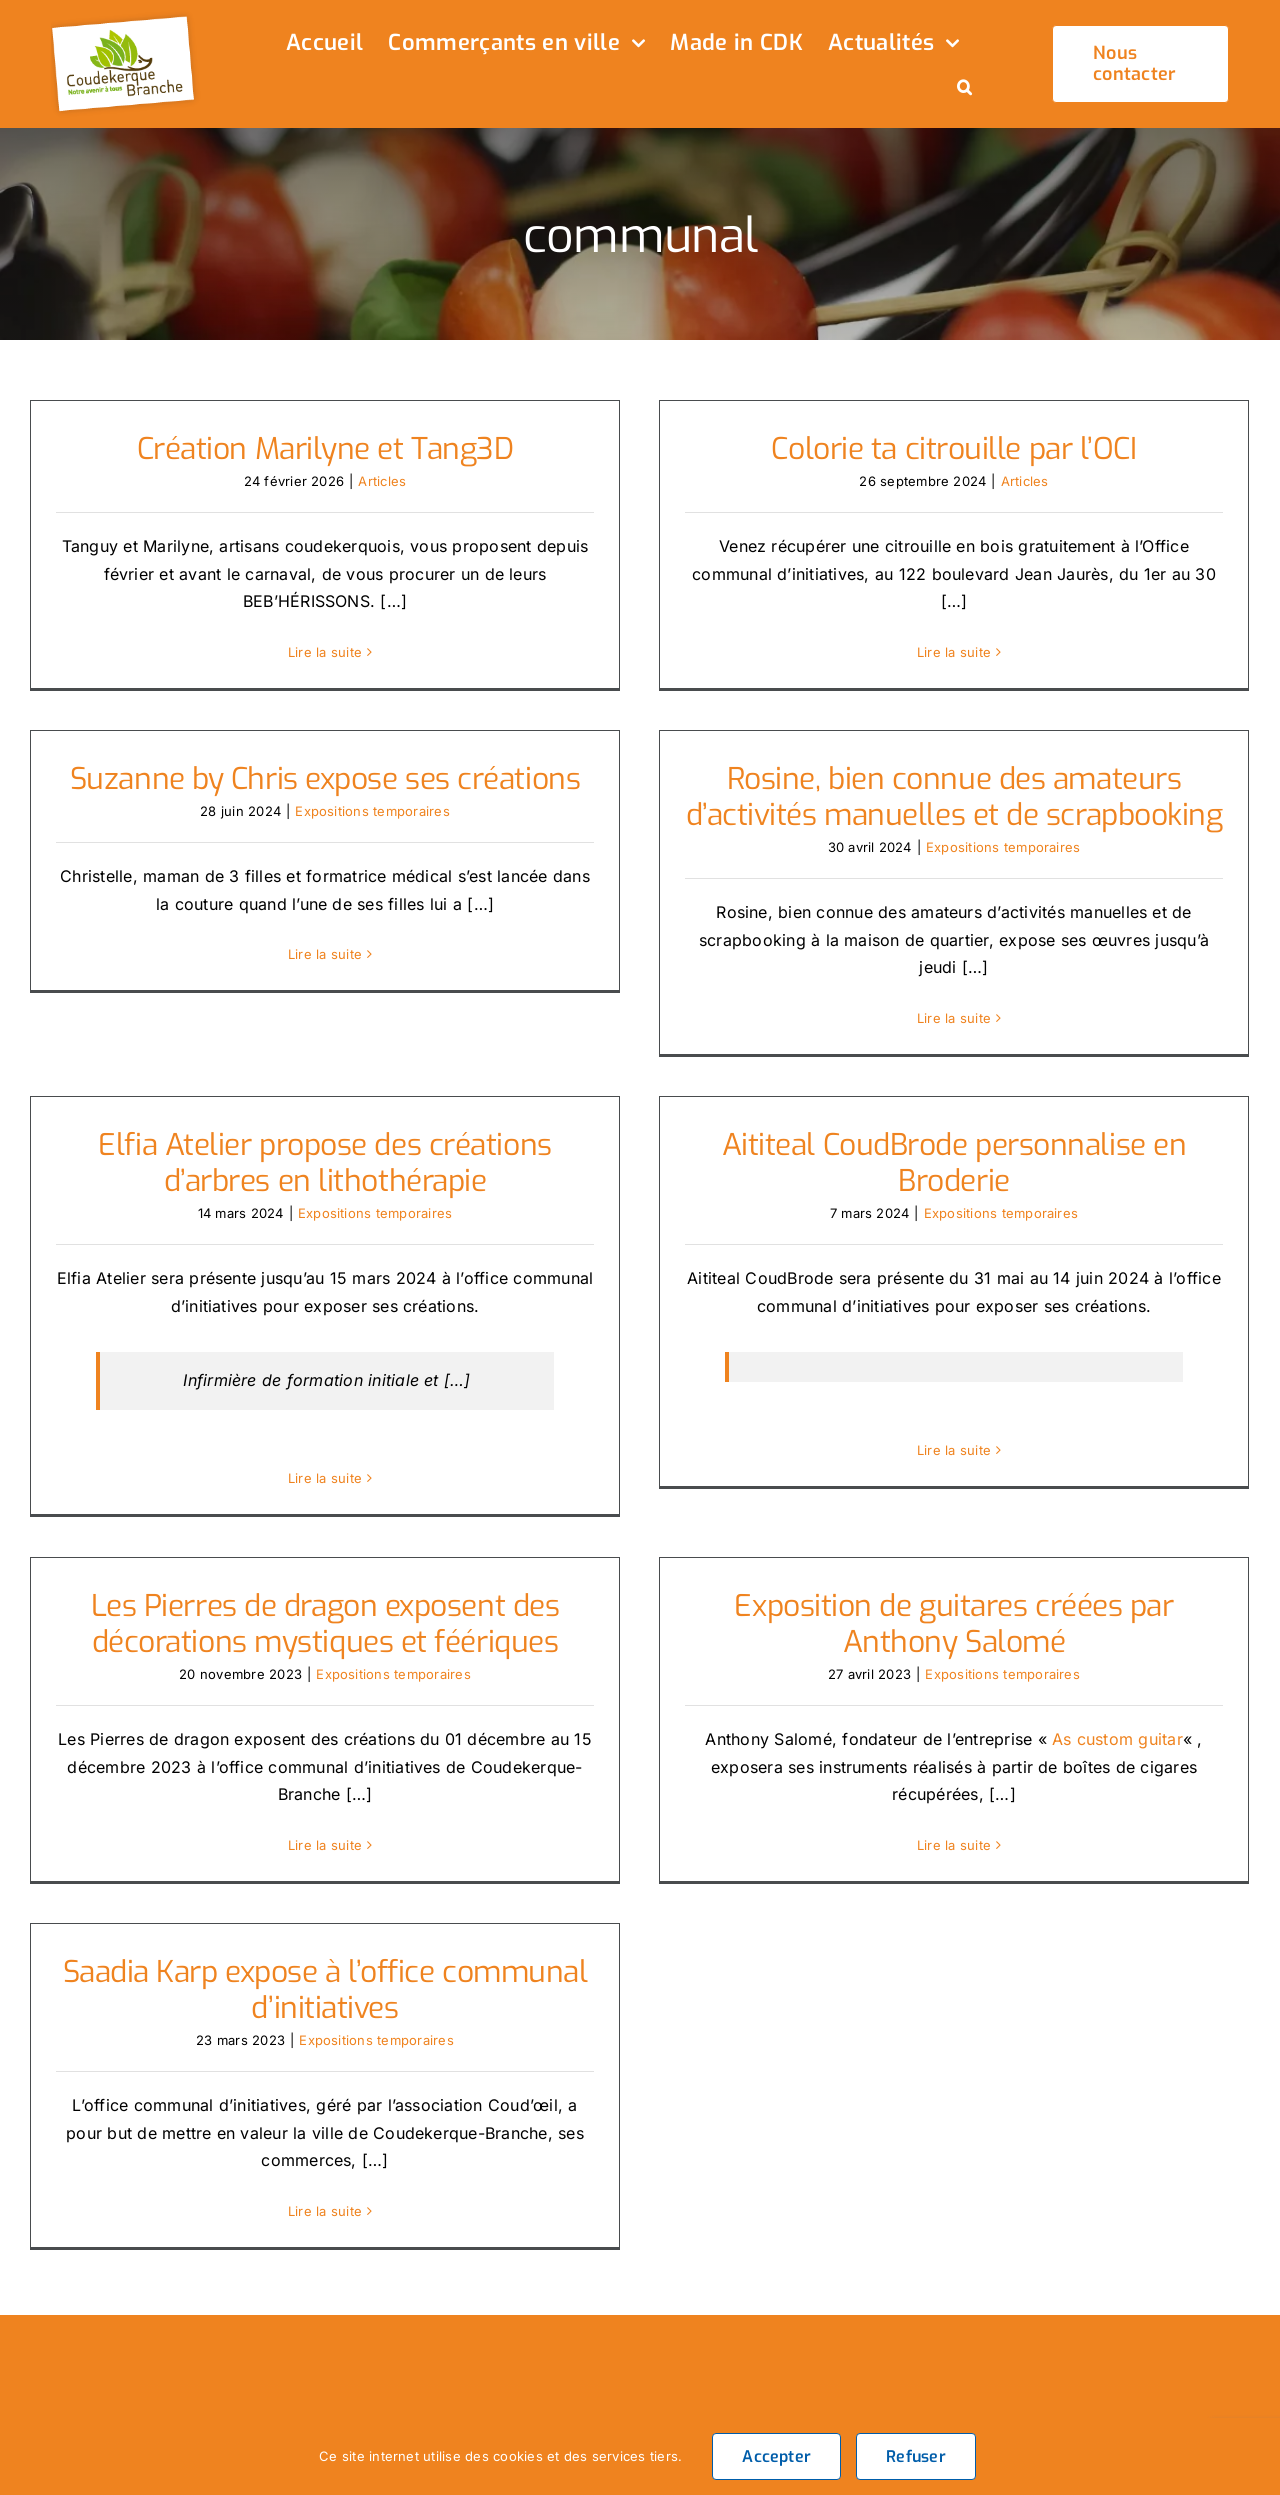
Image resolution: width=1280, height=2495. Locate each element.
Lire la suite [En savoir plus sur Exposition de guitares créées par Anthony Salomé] (939, 1829)
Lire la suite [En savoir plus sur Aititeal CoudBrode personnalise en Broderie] (971, 1428)
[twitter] (1112, 2327)
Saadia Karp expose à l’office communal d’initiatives (388, 1948)
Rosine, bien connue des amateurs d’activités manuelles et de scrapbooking (907, 803)
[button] (964, 89)
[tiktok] (1200, 2327)
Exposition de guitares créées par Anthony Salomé (939, 1609)
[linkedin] (1156, 2371)
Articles (382, 481)
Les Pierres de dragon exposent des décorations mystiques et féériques (325, 1609)
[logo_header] (126, 18)
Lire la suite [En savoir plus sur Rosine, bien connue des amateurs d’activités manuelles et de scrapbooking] (908, 1023)
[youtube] (1244, 2327)
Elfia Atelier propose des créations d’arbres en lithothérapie (356, 1141)
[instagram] (1156, 2327)
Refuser (916, 2456)
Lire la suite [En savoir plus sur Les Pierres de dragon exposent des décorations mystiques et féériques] (325, 1829)
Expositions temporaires (435, 787)
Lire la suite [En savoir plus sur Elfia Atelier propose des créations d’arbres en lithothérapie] (356, 1455)
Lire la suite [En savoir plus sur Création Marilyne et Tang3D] (325, 652)
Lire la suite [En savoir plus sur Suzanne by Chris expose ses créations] (388, 930)
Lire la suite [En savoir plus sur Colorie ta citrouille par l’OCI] (939, 652)
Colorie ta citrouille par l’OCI (939, 449)
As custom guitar (1102, 1723)
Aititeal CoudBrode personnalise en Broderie (970, 1141)
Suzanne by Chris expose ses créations (388, 755)
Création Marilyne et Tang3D (325, 449)
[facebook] (1068, 2327)
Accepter (776, 2456)
